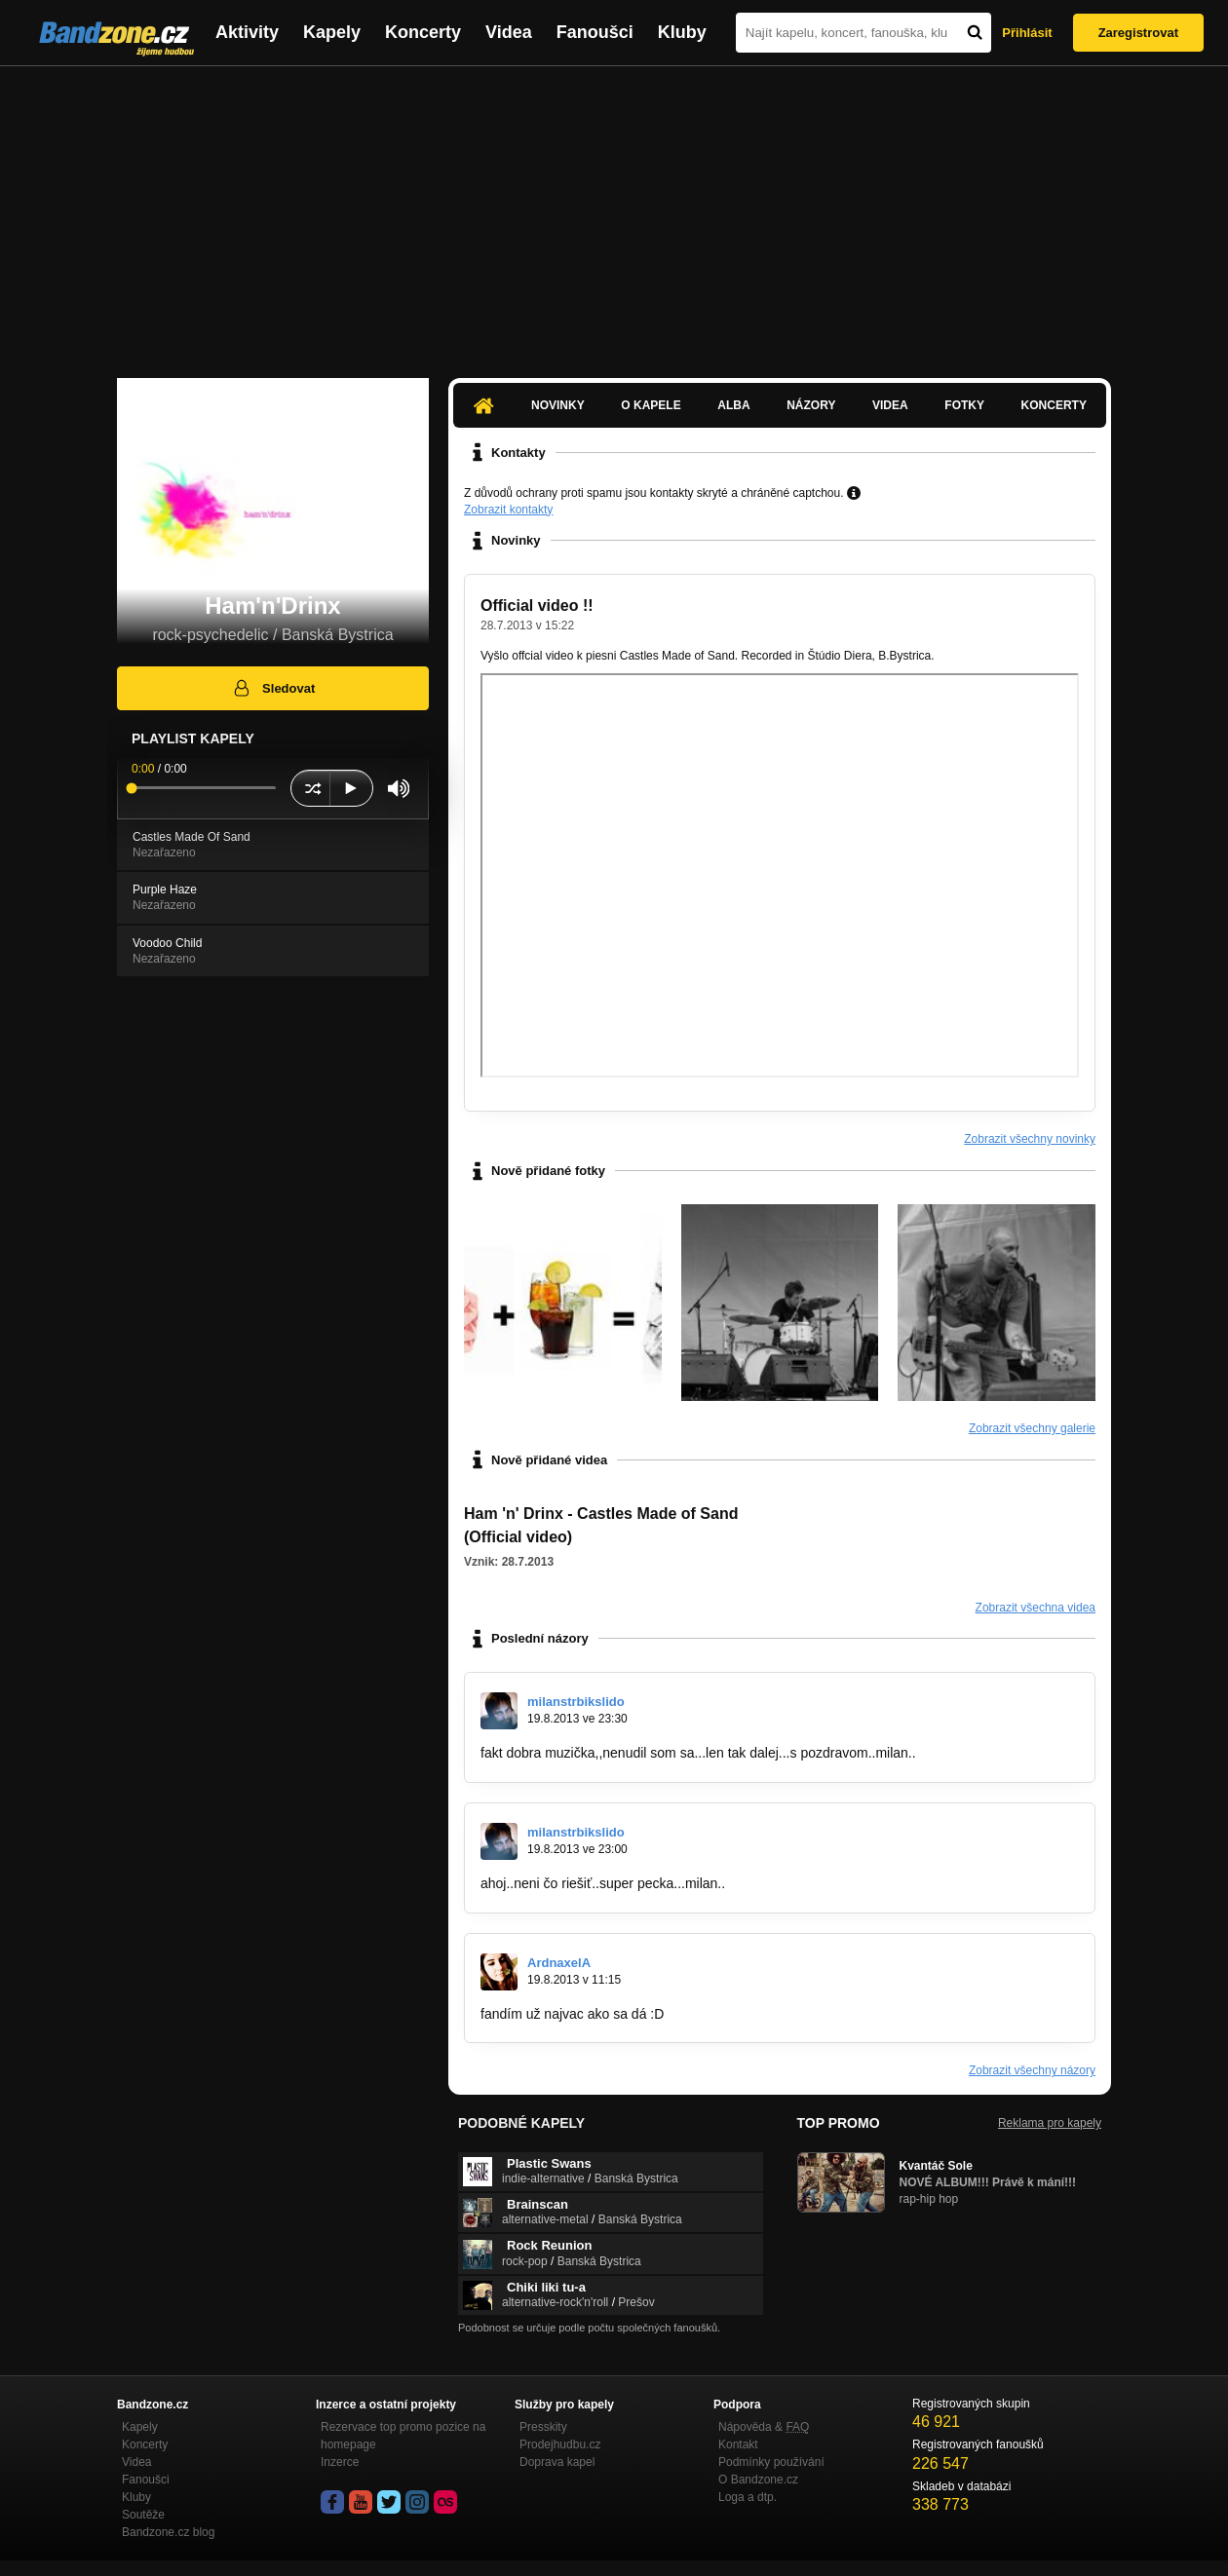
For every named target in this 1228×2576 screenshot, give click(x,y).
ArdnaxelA (559, 1962)
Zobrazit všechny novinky (1029, 1139)
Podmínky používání (771, 2462)
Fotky (964, 405)
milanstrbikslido (576, 1701)
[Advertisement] (614, 212)
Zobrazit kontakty (508, 509)
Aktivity (247, 32)
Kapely (332, 32)
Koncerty (423, 32)
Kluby (682, 32)
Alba (733, 405)
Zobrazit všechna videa (1035, 1607)
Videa (508, 32)
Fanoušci (594, 32)
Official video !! (537, 605)
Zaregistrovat (1138, 32)
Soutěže (143, 2514)
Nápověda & (763, 2427)
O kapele (650, 405)
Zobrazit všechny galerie (1032, 1428)
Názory (811, 405)
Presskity (543, 2427)
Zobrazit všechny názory (1032, 2070)
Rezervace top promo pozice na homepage (403, 2435)
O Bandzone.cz (758, 2479)
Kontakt (738, 2444)
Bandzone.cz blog (168, 2532)
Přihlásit (1027, 32)
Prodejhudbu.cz (559, 2444)
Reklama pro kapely (1049, 2123)
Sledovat (273, 688)
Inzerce (340, 2462)
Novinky (558, 405)
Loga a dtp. (747, 2497)
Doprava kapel (557, 2462)
